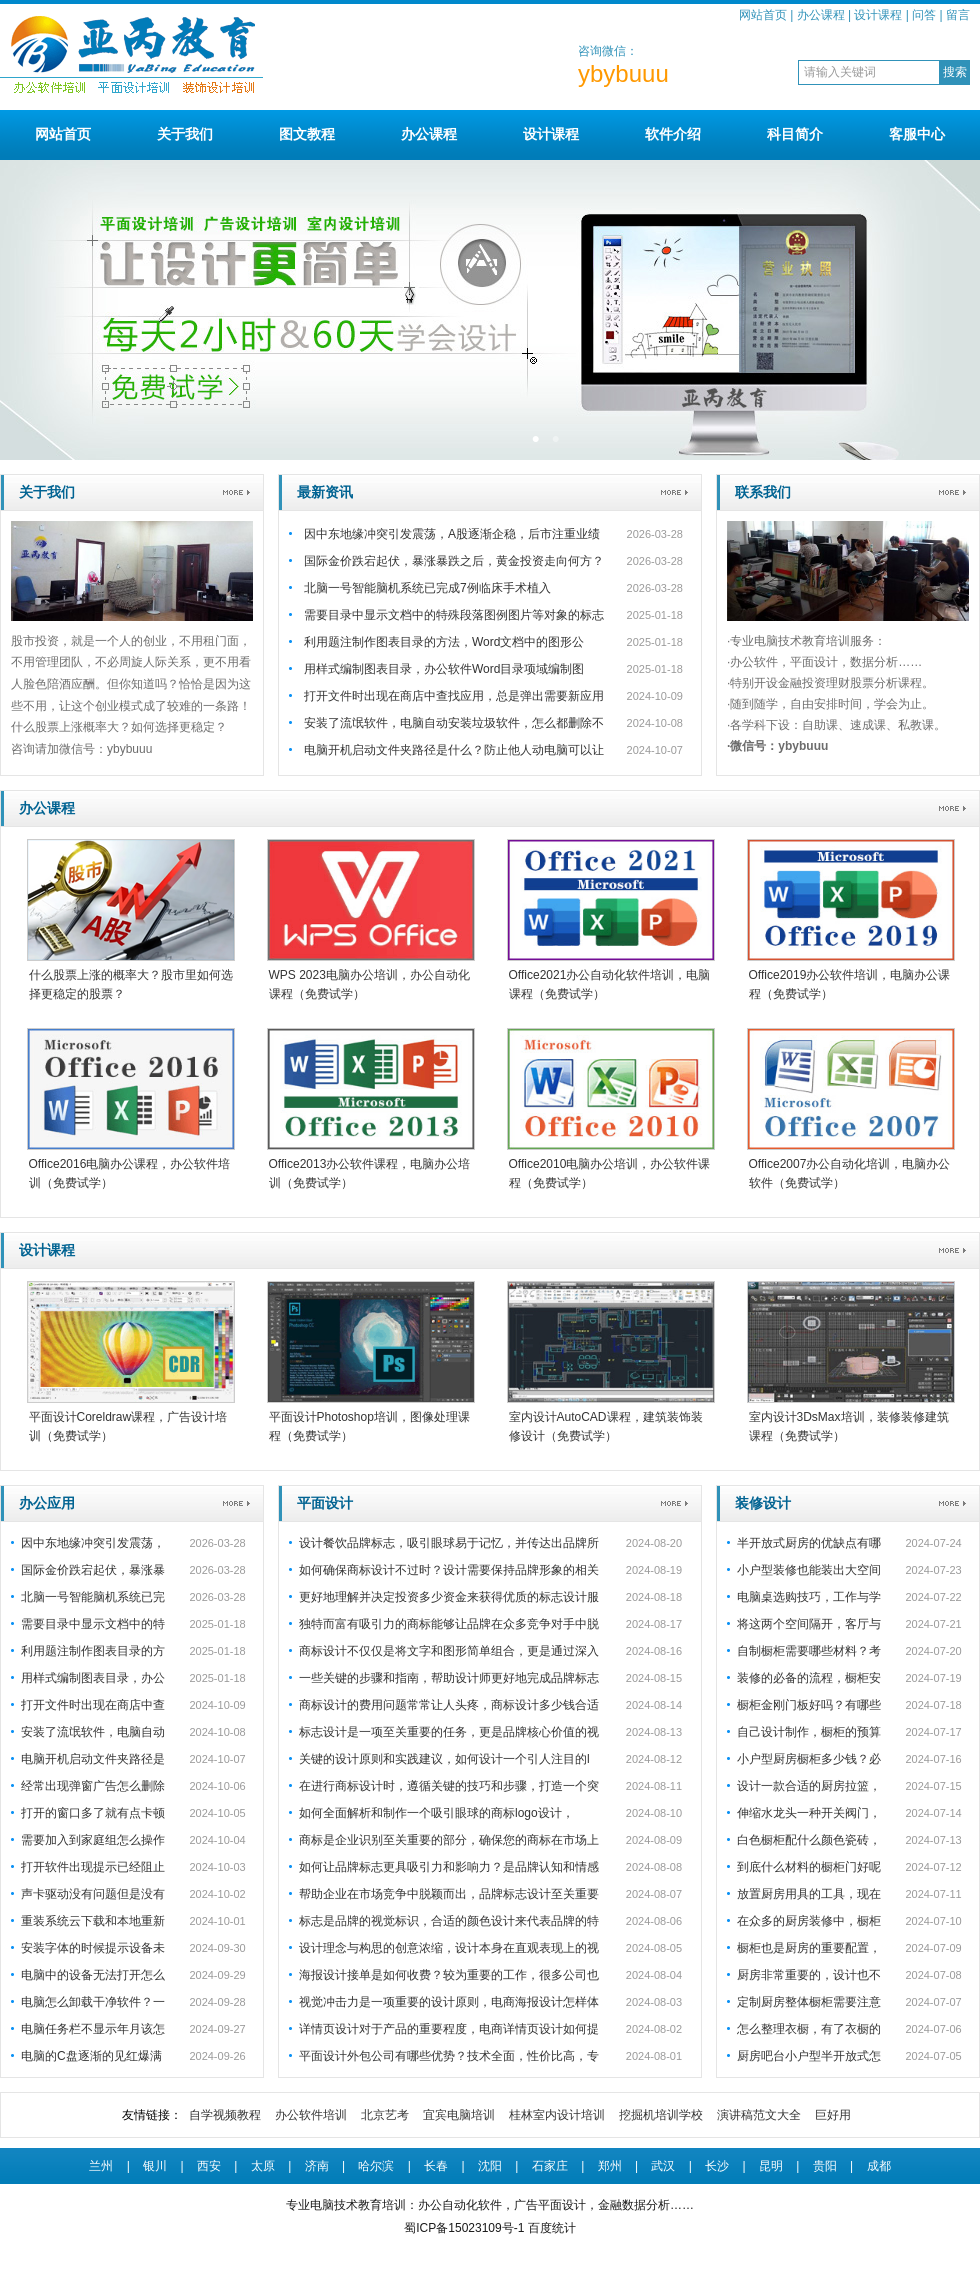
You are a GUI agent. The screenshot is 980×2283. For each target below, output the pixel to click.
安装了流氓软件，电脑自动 (93, 1732)
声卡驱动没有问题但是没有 (93, 1894)
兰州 (101, 2166)
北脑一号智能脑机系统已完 (93, 1597)
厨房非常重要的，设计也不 (809, 1975)
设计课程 (878, 15)
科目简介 (795, 134)
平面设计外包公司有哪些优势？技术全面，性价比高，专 (449, 2056)
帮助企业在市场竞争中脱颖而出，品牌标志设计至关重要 (449, 1894)
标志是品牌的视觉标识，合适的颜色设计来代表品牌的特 (449, 1921)
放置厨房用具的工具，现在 (809, 1894)
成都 (879, 2166)
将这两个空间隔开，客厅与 (809, 1624)
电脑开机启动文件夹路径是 (93, 1759)
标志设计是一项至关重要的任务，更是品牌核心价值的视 (449, 1732)
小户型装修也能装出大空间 (809, 1570)
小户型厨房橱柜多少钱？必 (809, 1759)
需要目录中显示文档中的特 (93, 1624)
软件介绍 (673, 134)
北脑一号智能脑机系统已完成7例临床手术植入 (427, 588)
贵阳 (825, 2166)
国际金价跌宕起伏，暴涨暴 (93, 1570)
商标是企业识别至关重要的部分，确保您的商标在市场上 (449, 1840)
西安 (209, 2166)
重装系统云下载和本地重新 (93, 1921)
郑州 (610, 2166)
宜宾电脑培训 (459, 2115)
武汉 (663, 2166)
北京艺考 (385, 2115)
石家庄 (550, 2166)
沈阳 (490, 2166)
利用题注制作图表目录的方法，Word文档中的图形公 (444, 642)
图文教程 (307, 134)
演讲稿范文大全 (759, 2115)
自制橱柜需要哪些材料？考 (809, 1651)
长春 (436, 2166)
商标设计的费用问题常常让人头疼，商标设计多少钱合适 (449, 1705)
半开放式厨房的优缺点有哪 (809, 1543)
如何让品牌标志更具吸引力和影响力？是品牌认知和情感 (449, 1867)
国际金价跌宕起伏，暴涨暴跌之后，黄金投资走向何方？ (454, 561)
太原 (263, 2166)
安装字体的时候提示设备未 (93, 1948)
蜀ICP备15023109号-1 (464, 2228)
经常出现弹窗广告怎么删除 (93, 1786)
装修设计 (763, 1503)
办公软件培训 (311, 2115)
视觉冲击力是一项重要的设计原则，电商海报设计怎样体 (449, 2002)
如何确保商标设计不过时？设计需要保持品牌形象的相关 (449, 1570)
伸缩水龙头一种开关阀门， (809, 1813)
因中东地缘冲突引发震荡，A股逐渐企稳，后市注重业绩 (452, 534)
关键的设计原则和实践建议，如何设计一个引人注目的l (444, 1759)
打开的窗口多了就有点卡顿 (93, 1813)
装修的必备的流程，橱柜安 (809, 1678)
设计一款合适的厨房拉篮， (809, 1786)
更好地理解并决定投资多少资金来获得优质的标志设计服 (449, 1597)
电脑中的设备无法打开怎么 (93, 1975)
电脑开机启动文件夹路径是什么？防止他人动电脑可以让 (454, 750)
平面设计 (325, 1503)
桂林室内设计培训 (557, 2115)
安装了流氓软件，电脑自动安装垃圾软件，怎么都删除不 (454, 723)
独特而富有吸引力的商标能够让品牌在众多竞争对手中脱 (449, 1624)
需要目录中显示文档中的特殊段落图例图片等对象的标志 (454, 615)
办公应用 (47, 1503)
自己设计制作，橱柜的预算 (809, 1732)
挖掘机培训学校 (661, 2115)
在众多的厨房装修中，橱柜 (809, 1921)
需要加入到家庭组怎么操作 (93, 1840)
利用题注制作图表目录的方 (93, 1651)
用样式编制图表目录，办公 (93, 1678)
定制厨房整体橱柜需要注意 (809, 2002)
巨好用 (833, 2115)
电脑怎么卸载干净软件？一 (93, 2002)
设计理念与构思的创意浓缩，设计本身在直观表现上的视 (449, 1948)
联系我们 (763, 492)
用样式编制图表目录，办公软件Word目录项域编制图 (444, 669)
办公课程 (821, 15)
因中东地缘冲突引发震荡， (93, 1543)
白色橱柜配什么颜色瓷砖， (809, 1840)
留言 (958, 15)
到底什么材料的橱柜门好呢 (809, 1867)
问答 (924, 15)
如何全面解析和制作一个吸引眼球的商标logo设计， (436, 1813)
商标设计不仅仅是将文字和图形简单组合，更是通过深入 (449, 1651)
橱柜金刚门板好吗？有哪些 (809, 1705)
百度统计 (552, 2228)
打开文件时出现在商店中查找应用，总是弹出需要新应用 (454, 696)
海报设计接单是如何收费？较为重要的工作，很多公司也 (449, 1975)
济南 (317, 2166)
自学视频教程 (225, 2115)
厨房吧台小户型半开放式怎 (809, 2056)
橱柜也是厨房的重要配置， (809, 1948)
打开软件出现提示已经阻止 (93, 1867)
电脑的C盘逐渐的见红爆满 (91, 2056)
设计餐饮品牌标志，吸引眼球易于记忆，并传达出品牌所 (449, 1543)
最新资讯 (325, 492)
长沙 (717, 2166)
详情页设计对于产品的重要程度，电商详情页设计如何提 (449, 2029)
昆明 (771, 2166)
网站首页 (763, 15)
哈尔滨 (376, 2166)
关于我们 (185, 134)
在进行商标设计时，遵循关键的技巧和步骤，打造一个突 (449, 1786)
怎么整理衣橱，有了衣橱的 (809, 2029)
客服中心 (917, 134)
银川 (155, 2166)
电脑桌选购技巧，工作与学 (809, 1597)
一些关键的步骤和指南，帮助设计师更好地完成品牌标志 (449, 1678)
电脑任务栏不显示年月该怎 (93, 2029)
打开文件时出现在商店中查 (93, 1705)
